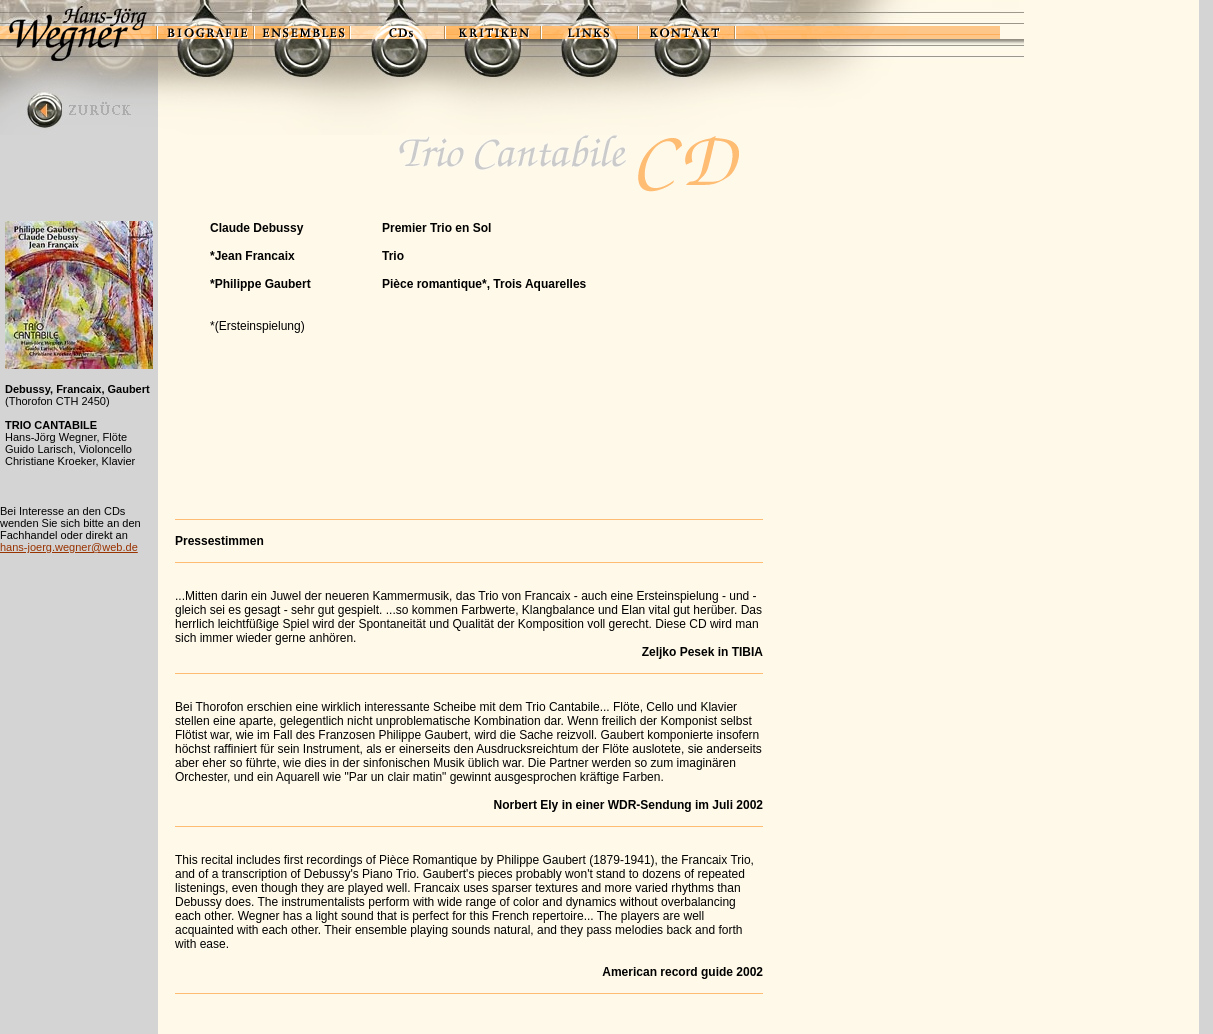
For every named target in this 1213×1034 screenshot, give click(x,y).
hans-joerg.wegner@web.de (69, 547)
